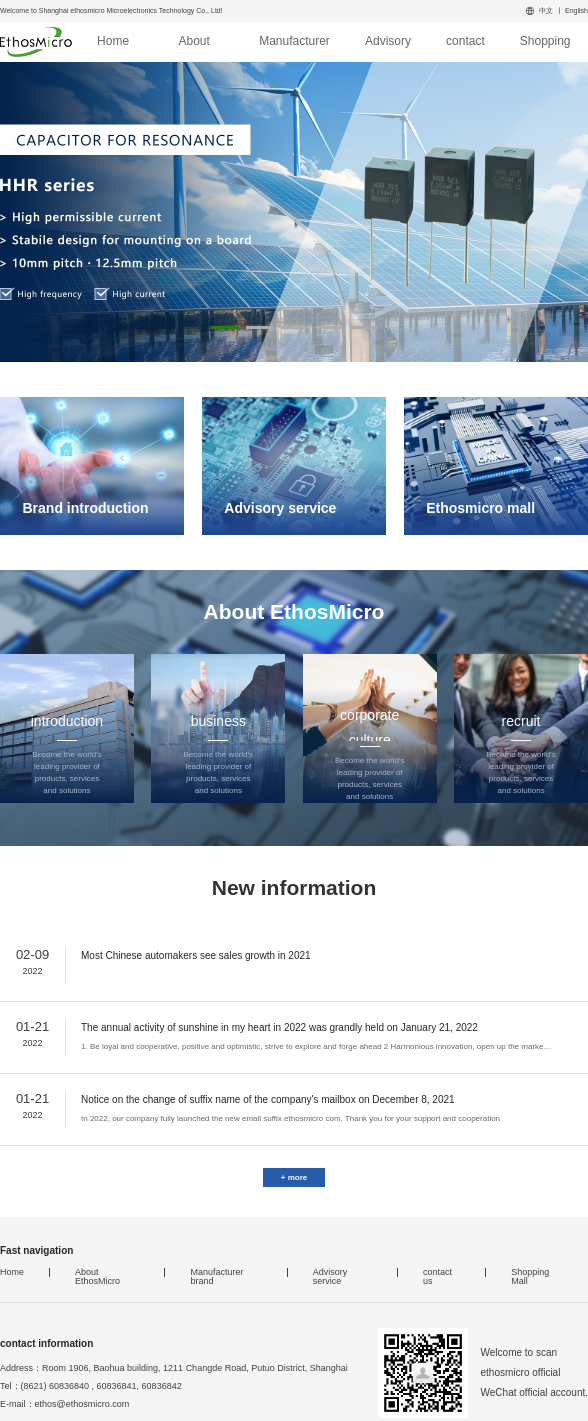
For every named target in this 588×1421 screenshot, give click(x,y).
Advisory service (388, 46)
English (576, 10)
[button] (224, 327)
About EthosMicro (194, 46)
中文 (546, 10)
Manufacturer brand (294, 46)
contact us (465, 46)
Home (113, 41)
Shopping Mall (545, 46)
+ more (294, 1177)
